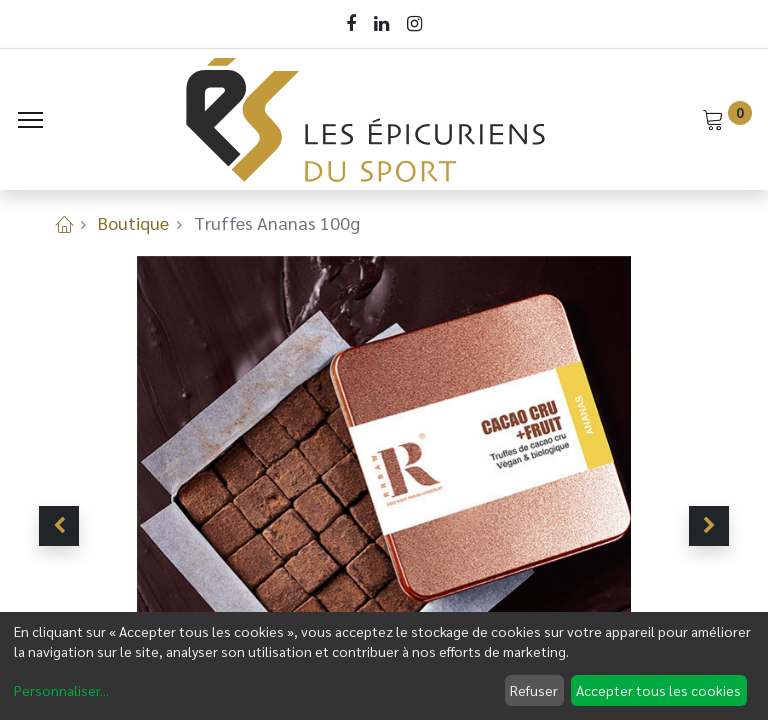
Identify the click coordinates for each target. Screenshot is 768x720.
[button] (59, 526)
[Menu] (30, 120)
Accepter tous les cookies (658, 690)
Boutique (133, 222)
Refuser (534, 690)
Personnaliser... (61, 690)
